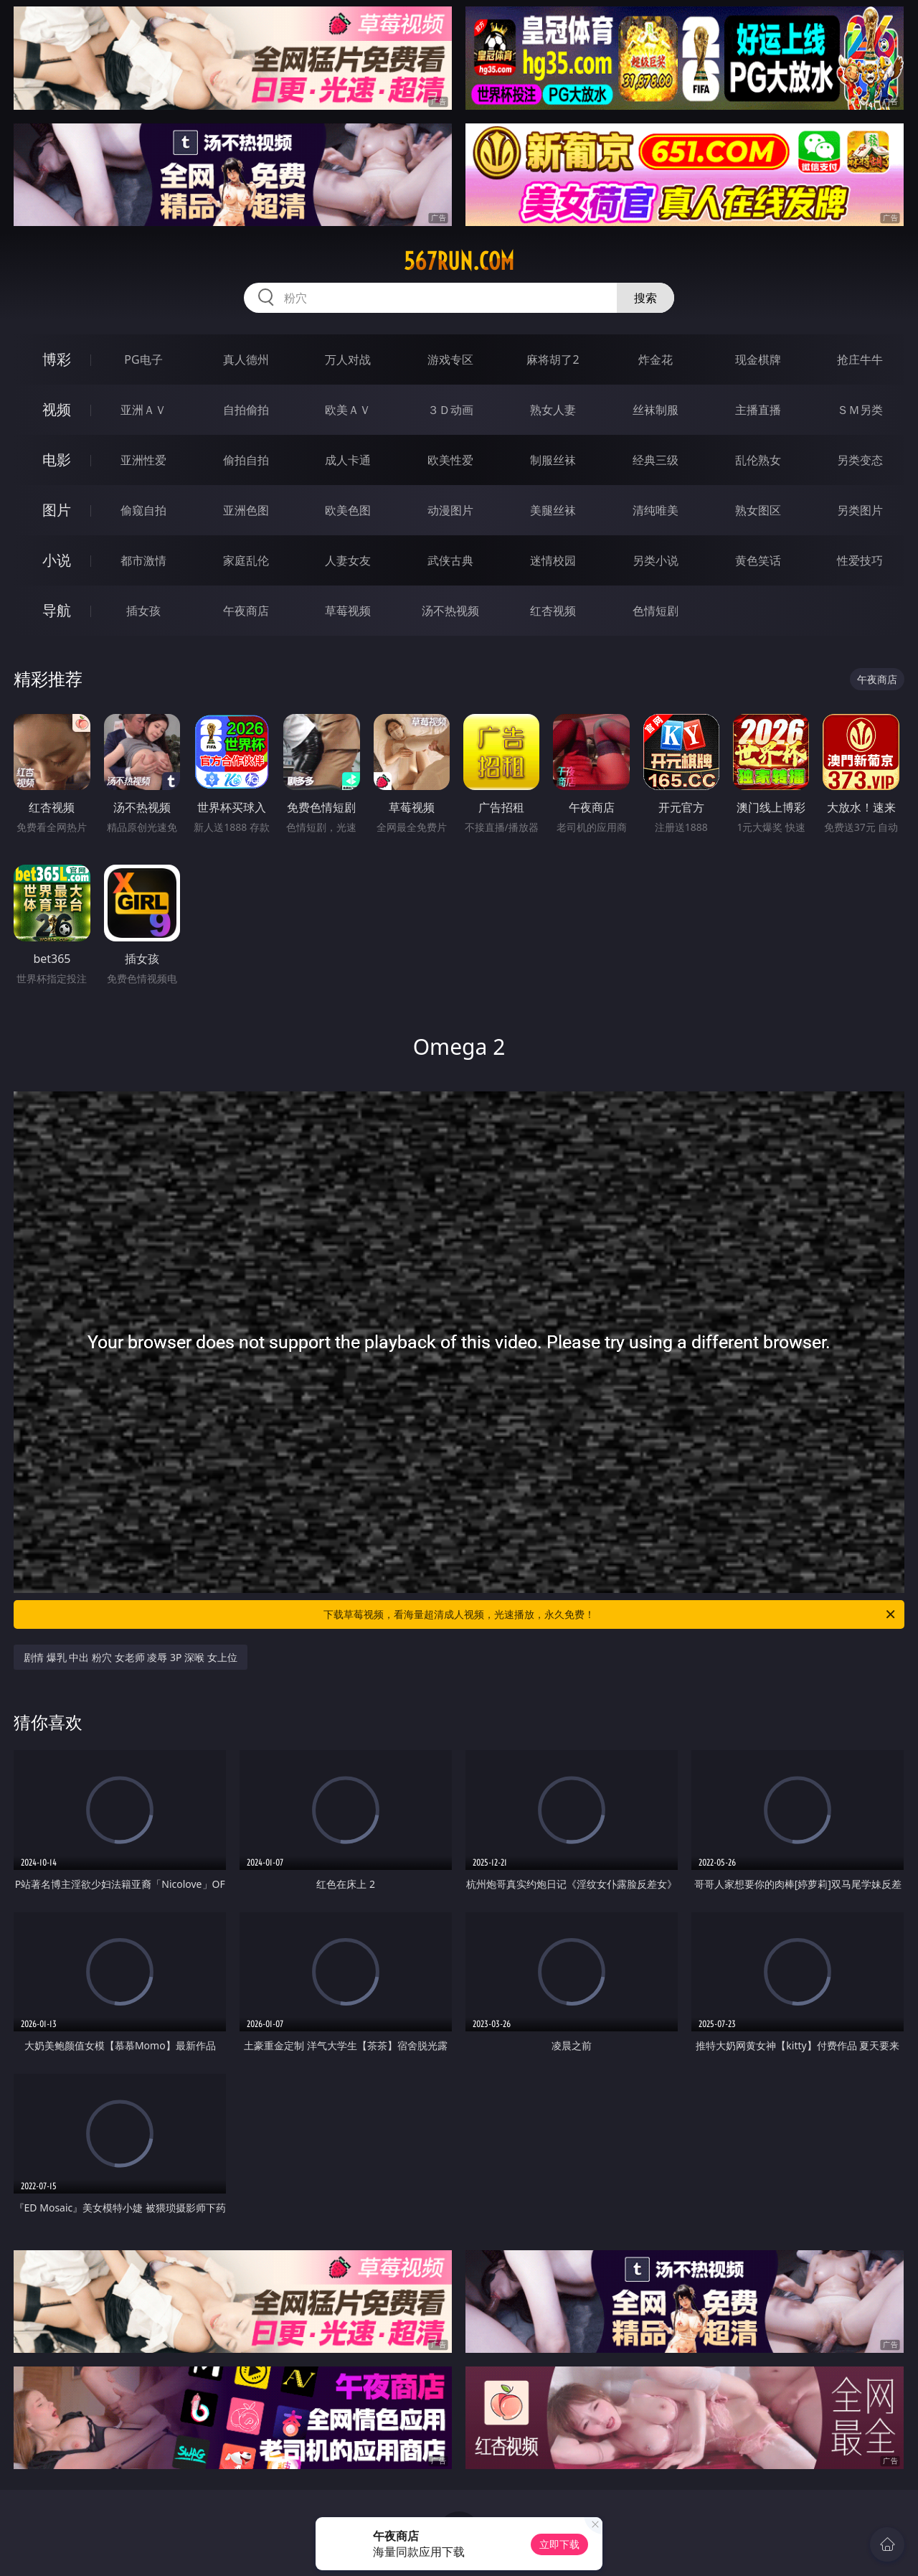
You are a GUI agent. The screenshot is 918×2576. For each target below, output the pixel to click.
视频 (56, 409)
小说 (56, 560)
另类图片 (860, 510)
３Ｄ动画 (450, 410)
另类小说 (655, 560)
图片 (56, 510)
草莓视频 (348, 611)
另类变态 (860, 460)
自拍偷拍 (246, 410)
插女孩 (143, 611)
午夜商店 (246, 611)
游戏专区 (450, 359)
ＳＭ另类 (860, 410)
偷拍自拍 (246, 460)
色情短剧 (655, 611)
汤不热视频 (450, 611)
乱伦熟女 (758, 460)
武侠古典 (450, 560)
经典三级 (655, 460)
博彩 (56, 359)
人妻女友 (348, 560)
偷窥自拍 (143, 510)
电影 (56, 459)
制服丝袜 (553, 460)
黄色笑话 (758, 560)
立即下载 (559, 2544)
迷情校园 (553, 560)
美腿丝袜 (553, 510)
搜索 (645, 298)
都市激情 (143, 560)
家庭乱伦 (246, 560)
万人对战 (348, 359)
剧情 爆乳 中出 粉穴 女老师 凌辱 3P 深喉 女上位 (130, 1657)
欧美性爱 (450, 460)
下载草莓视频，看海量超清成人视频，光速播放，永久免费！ (610, 1614)
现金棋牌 (758, 359)
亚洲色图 (246, 510)
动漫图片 (450, 510)
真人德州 (246, 359)
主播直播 (758, 410)
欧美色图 (348, 510)
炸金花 (655, 359)
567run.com (459, 261)
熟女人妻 (553, 410)
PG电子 (143, 359)
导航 (56, 610)
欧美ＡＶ (348, 410)
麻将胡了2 (552, 359)
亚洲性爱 (143, 460)
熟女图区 (758, 510)
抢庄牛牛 (860, 359)
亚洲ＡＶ (143, 410)
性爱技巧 (860, 560)
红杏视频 (553, 611)
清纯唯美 (655, 510)
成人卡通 (348, 460)
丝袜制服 (655, 410)
